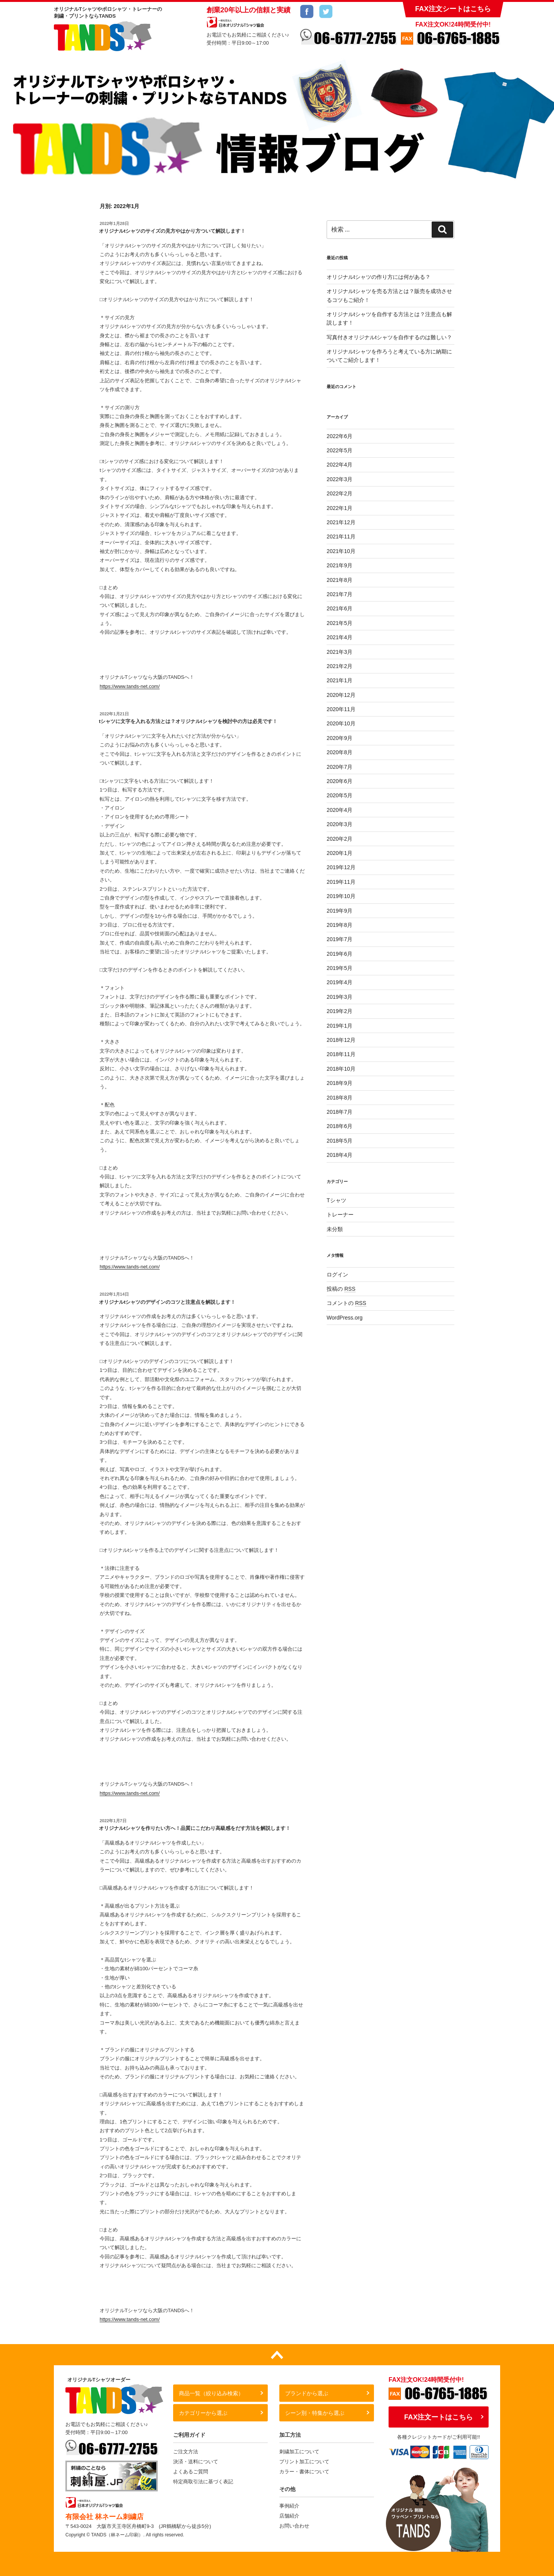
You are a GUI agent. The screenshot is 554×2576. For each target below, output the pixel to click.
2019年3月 (339, 997)
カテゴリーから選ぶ (203, 2413)
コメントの (346, 1303)
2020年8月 (339, 752)
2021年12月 (341, 522)
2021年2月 (339, 666)
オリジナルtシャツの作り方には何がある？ (379, 277)
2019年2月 (339, 1011)
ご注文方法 (185, 2451)
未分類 (335, 1229)
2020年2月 (339, 839)
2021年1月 (339, 680)
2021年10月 (341, 551)
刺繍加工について (299, 2451)
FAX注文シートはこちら (453, 9)
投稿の (341, 1289)
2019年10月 (341, 896)
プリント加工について (304, 2461)
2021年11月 (341, 536)
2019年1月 (339, 1026)
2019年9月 (339, 911)
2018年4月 (339, 1155)
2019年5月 (339, 968)
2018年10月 (341, 1069)
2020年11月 (341, 709)
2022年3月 (339, 479)
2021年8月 (339, 580)
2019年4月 (339, 982)
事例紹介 (289, 2506)
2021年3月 (339, 652)
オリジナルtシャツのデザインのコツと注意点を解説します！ (167, 1302)
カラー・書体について (304, 2471)
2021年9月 (339, 565)
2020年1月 (339, 853)
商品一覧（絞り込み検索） (211, 2393)
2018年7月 (339, 1112)
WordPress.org (344, 1318)
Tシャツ (336, 1200)
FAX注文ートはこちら (438, 2417)
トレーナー (340, 1214)
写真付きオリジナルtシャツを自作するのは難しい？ (389, 337)
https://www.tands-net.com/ (130, 686)
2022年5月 (339, 450)
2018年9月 (339, 1083)
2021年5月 (339, 623)
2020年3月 (339, 824)
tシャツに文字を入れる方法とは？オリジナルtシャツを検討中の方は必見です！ (188, 721)
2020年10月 (341, 723)
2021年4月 (339, 637)
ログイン (337, 1274)
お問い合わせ (294, 2526)
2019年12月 (341, 867)
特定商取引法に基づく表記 (203, 2481)
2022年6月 (339, 436)
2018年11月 (341, 1054)
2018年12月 (341, 1040)
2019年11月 (341, 882)
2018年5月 (339, 1141)
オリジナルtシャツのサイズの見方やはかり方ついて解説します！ (172, 231)
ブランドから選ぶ (306, 2393)
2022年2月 (339, 493)
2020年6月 (339, 781)
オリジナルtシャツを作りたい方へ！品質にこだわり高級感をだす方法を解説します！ (194, 1828)
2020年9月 (339, 738)
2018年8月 (339, 1098)
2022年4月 (339, 465)
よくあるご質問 (190, 2471)
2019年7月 (339, 939)
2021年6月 (339, 608)
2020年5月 (339, 795)
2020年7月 (339, 767)
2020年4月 (339, 810)
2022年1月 (339, 508)
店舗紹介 (289, 2516)
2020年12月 (341, 695)
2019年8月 (339, 925)
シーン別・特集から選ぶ (314, 2413)
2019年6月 (339, 954)
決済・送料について (195, 2461)
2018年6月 (339, 1126)
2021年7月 (339, 594)
